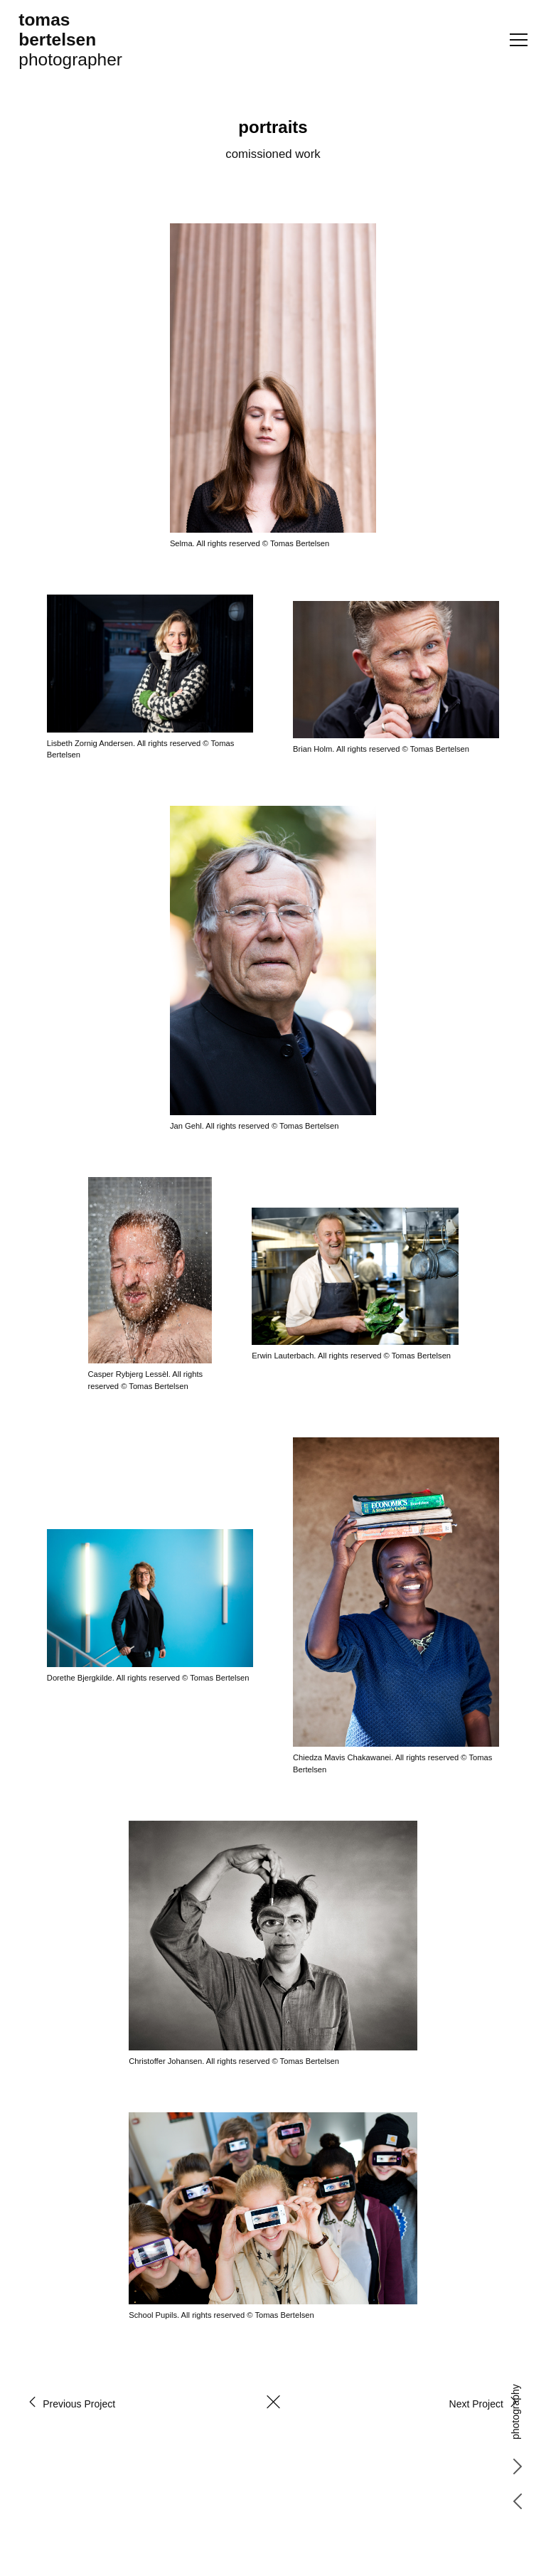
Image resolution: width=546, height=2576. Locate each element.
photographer (70, 39)
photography (515, 2411)
